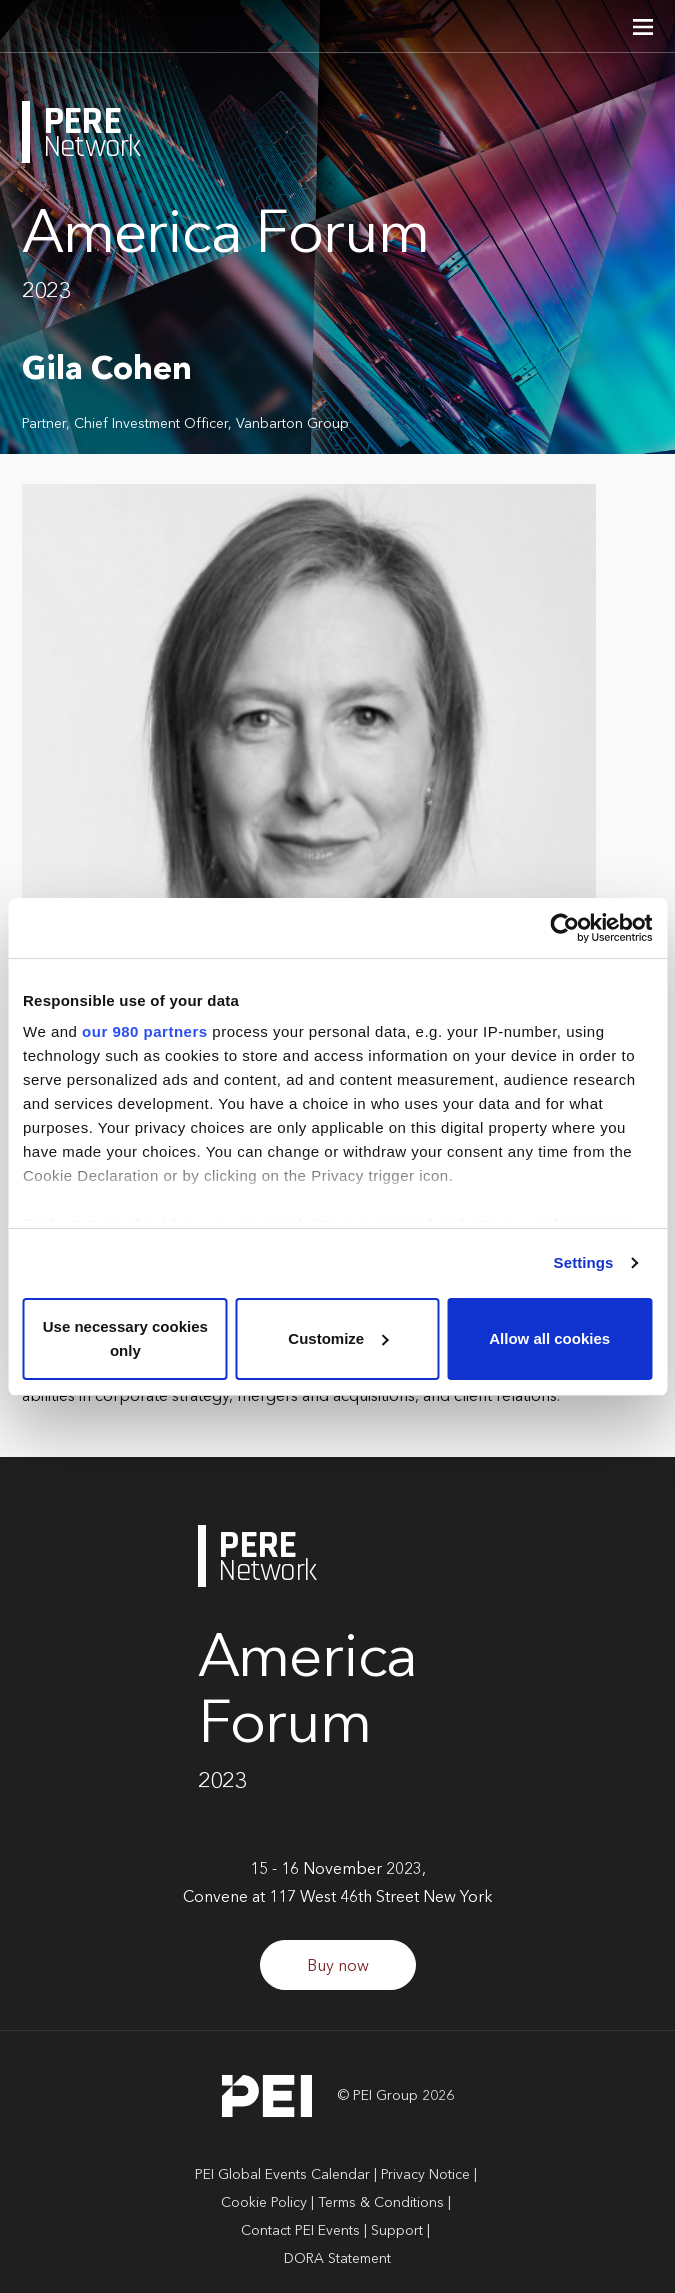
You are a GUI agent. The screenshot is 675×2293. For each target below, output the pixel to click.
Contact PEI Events (300, 2231)
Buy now (338, 1967)
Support (397, 2231)
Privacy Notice (425, 2175)
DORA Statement (337, 2259)
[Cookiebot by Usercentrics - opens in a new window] (564, 928)
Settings (584, 1262)
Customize (338, 1338)
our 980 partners (145, 1031)
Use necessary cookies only (125, 1338)
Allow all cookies (549, 1338)
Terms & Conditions (381, 2203)
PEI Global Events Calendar (282, 2175)
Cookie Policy (264, 2203)
